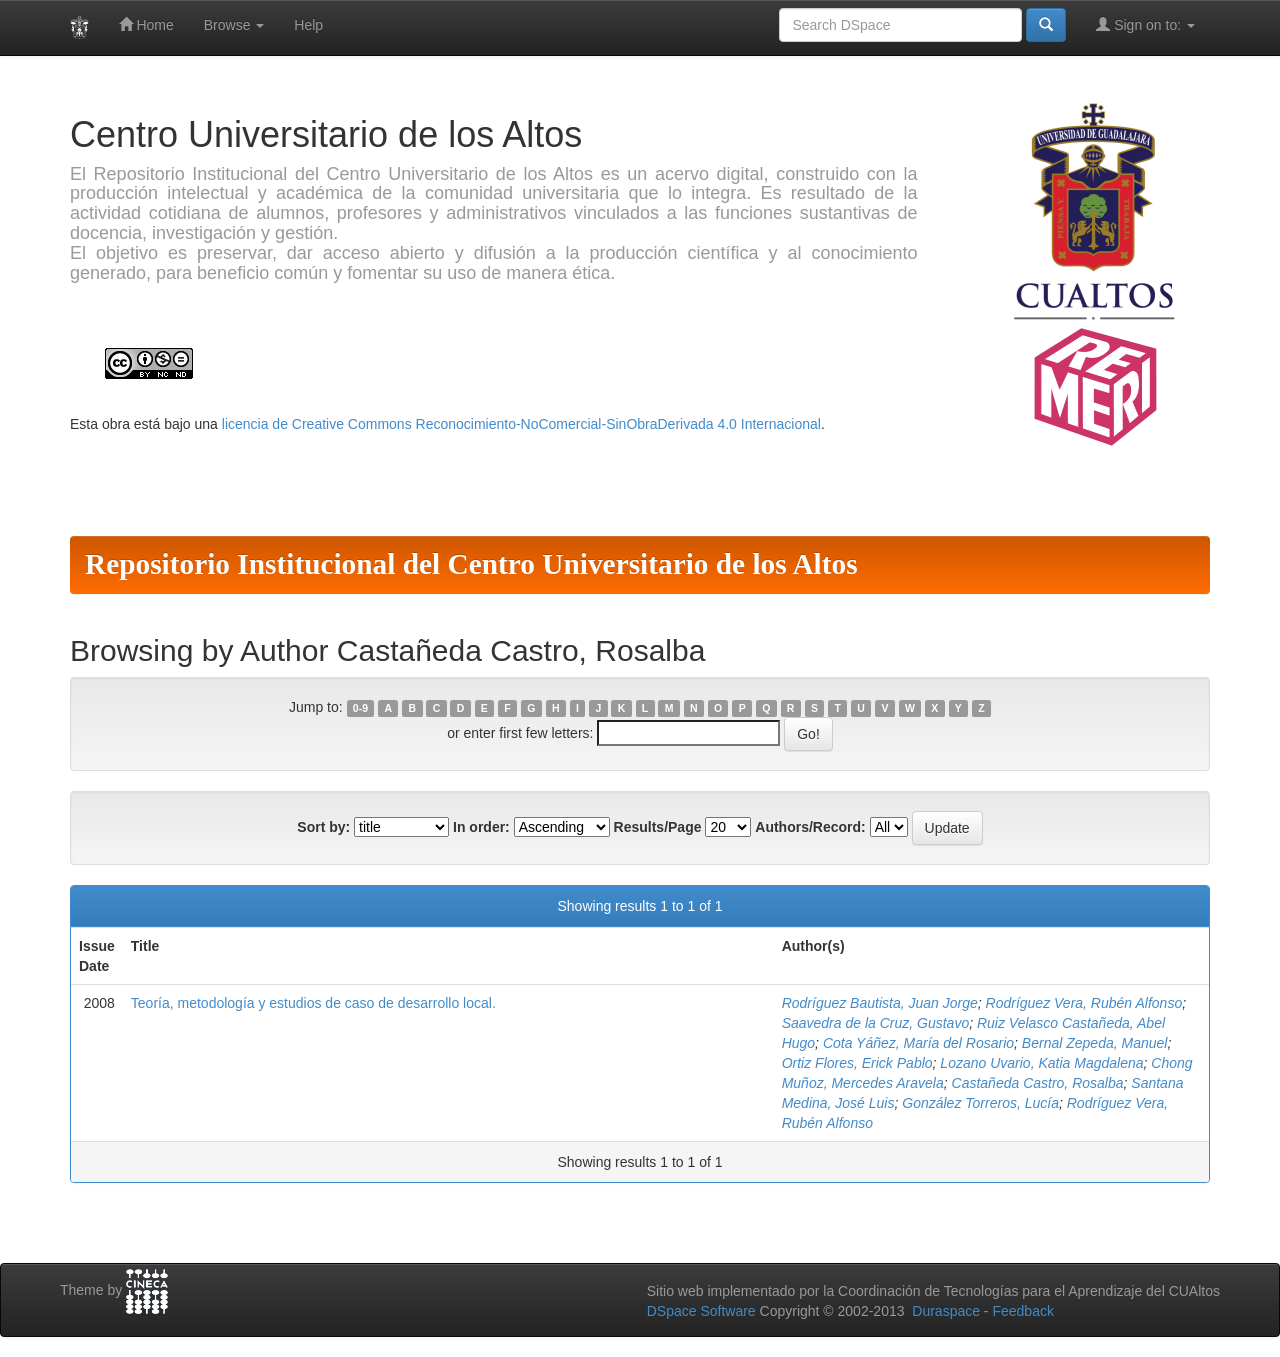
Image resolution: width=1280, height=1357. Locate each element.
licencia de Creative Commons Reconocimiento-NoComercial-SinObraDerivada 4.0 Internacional (521, 424)
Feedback (1022, 1311)
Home (146, 24)
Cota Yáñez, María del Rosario (918, 1043)
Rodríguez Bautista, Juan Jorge (880, 1003)
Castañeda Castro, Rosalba (1038, 1083)
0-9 (360, 708)
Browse (234, 25)
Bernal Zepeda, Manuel (1095, 1043)
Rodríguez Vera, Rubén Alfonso (1084, 1003)
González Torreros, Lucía (980, 1103)
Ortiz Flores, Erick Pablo (857, 1063)
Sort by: (323, 827)
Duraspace (946, 1311)
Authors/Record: (810, 827)
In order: (481, 827)
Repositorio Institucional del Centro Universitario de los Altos (471, 564)
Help (308, 25)
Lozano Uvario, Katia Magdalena (1041, 1063)
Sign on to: (1145, 24)
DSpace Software (701, 1311)
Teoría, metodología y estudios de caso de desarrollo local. (313, 1003)
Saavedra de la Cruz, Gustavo (876, 1023)
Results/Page (658, 827)
